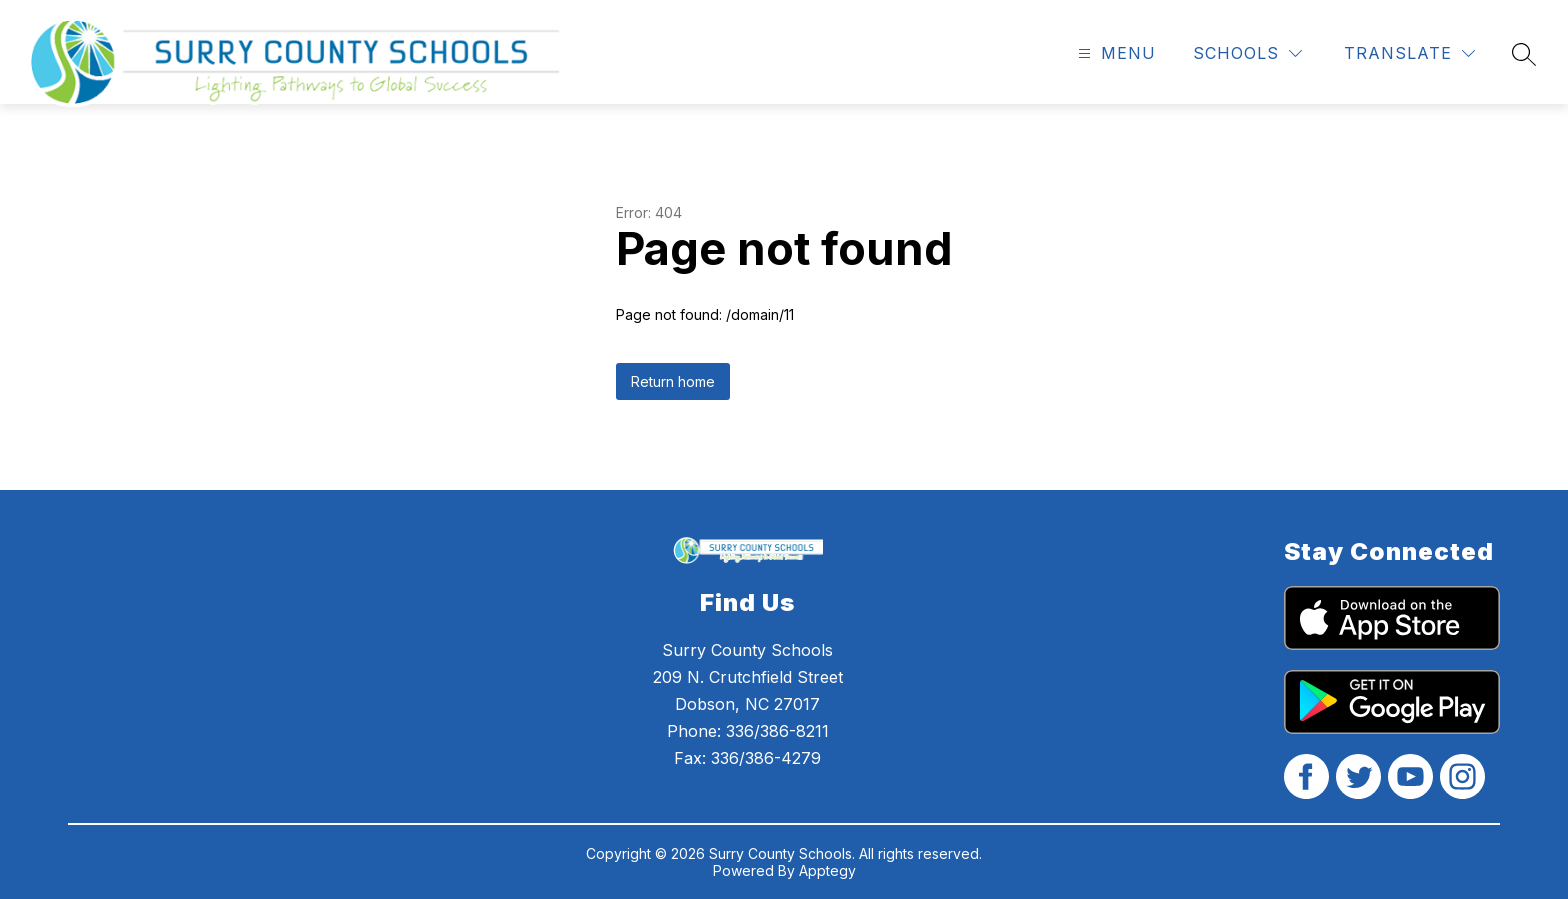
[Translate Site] (1409, 53)
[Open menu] (1114, 53)
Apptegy (827, 870)
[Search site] (1524, 54)
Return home (673, 381)
